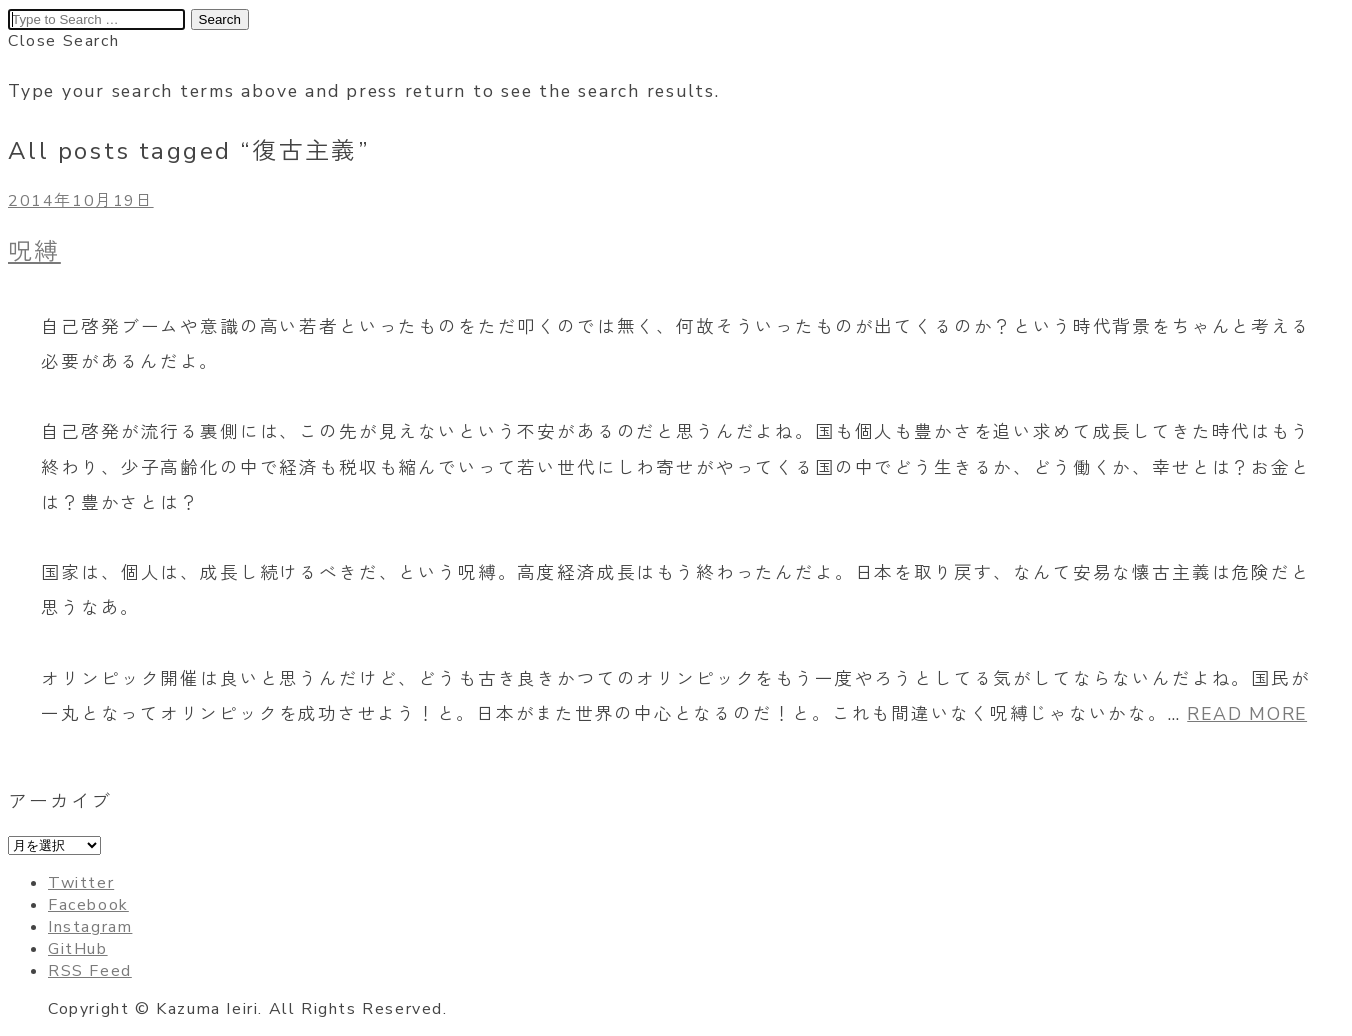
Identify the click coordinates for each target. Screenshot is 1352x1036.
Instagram (90, 927)
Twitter (81, 883)
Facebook (88, 905)
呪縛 (34, 252)
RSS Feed (90, 971)
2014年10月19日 (81, 201)
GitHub (78, 949)
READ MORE (1247, 714)
